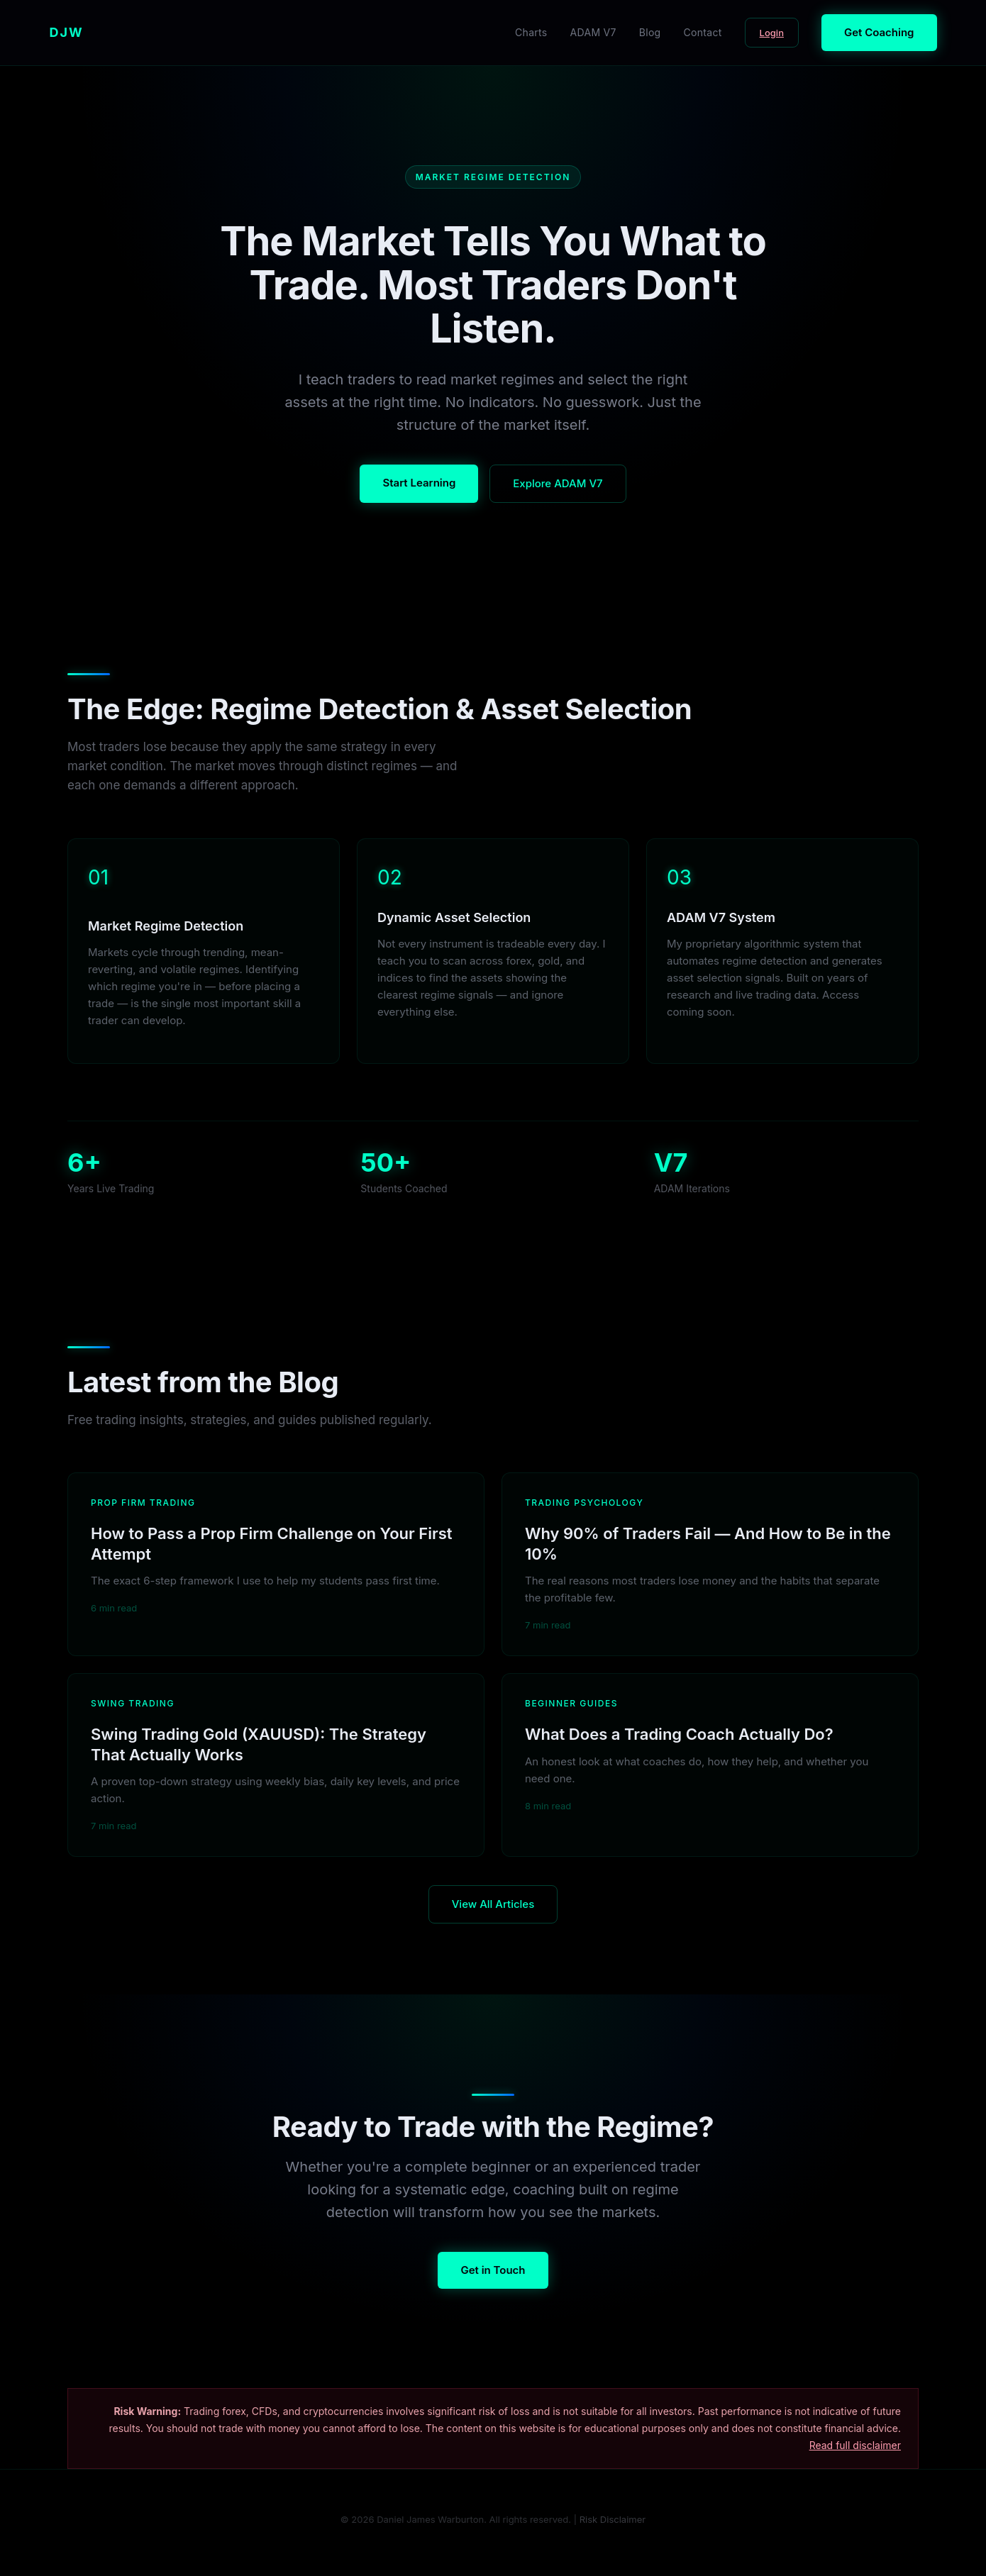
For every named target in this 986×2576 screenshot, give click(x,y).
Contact (703, 32)
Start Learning (418, 482)
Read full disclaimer (855, 2445)
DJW (67, 32)
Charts (531, 32)
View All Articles (493, 1904)
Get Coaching (879, 32)
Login (772, 32)
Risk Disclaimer (613, 2519)
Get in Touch (492, 2270)
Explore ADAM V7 (557, 483)
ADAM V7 (593, 32)
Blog (650, 32)
